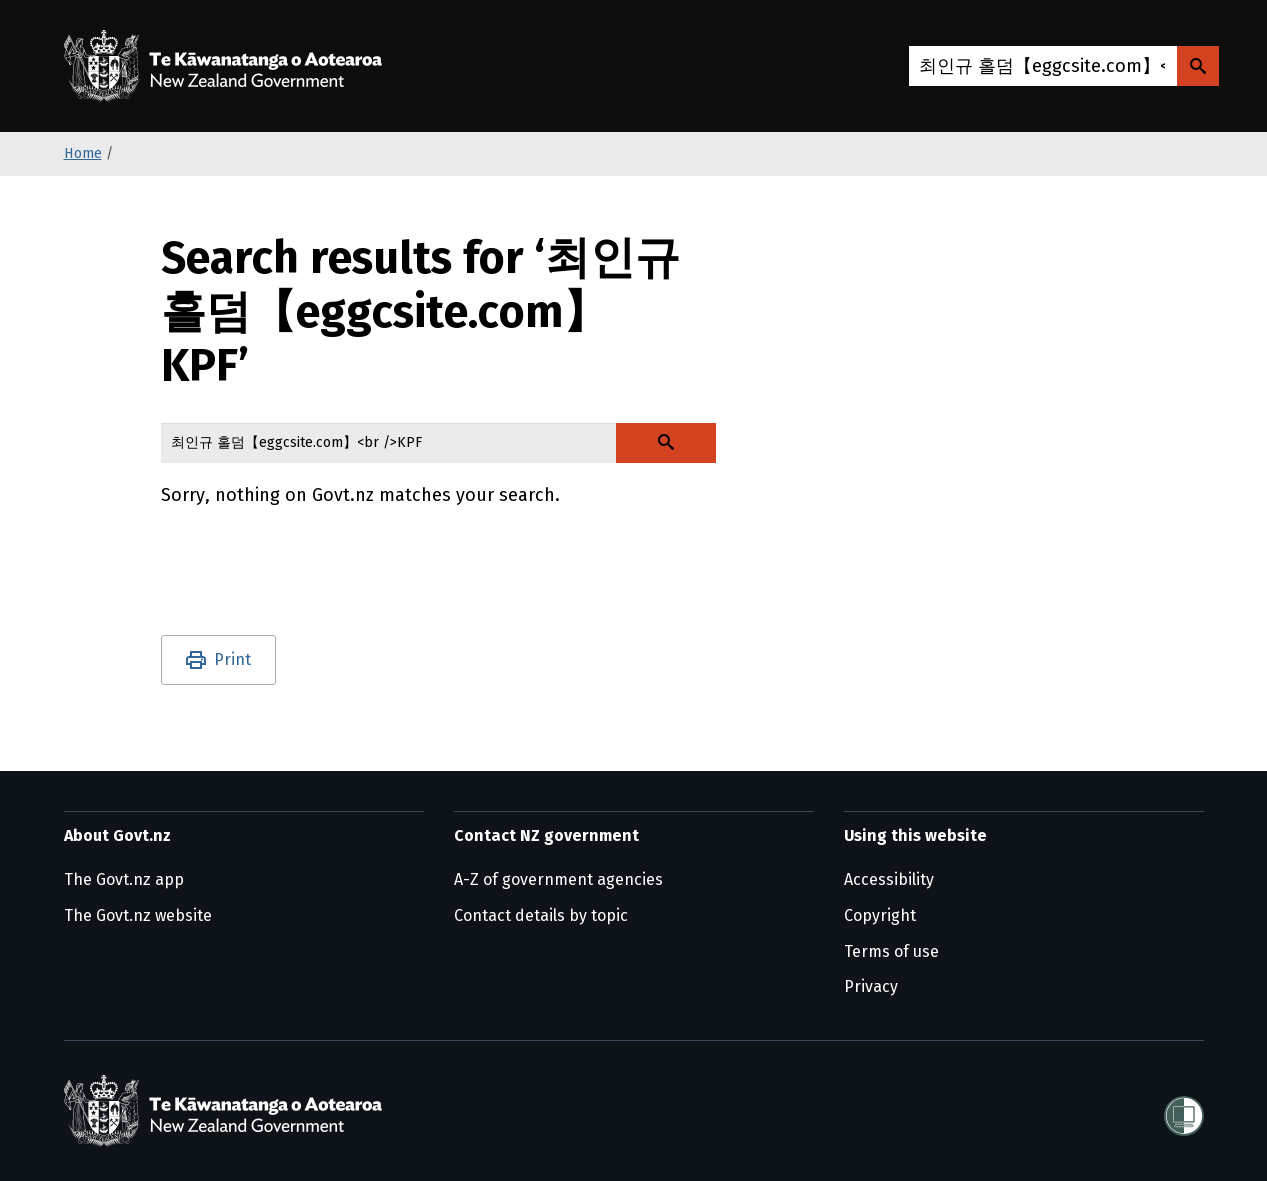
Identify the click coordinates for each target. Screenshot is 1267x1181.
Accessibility (889, 879)
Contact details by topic (541, 915)
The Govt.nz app (124, 879)
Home (83, 153)
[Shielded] (1184, 1110)
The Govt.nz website (138, 915)
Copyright (880, 915)
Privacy (871, 986)
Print (232, 659)
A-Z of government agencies (558, 879)
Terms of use (891, 951)
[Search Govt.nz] (1198, 66)
